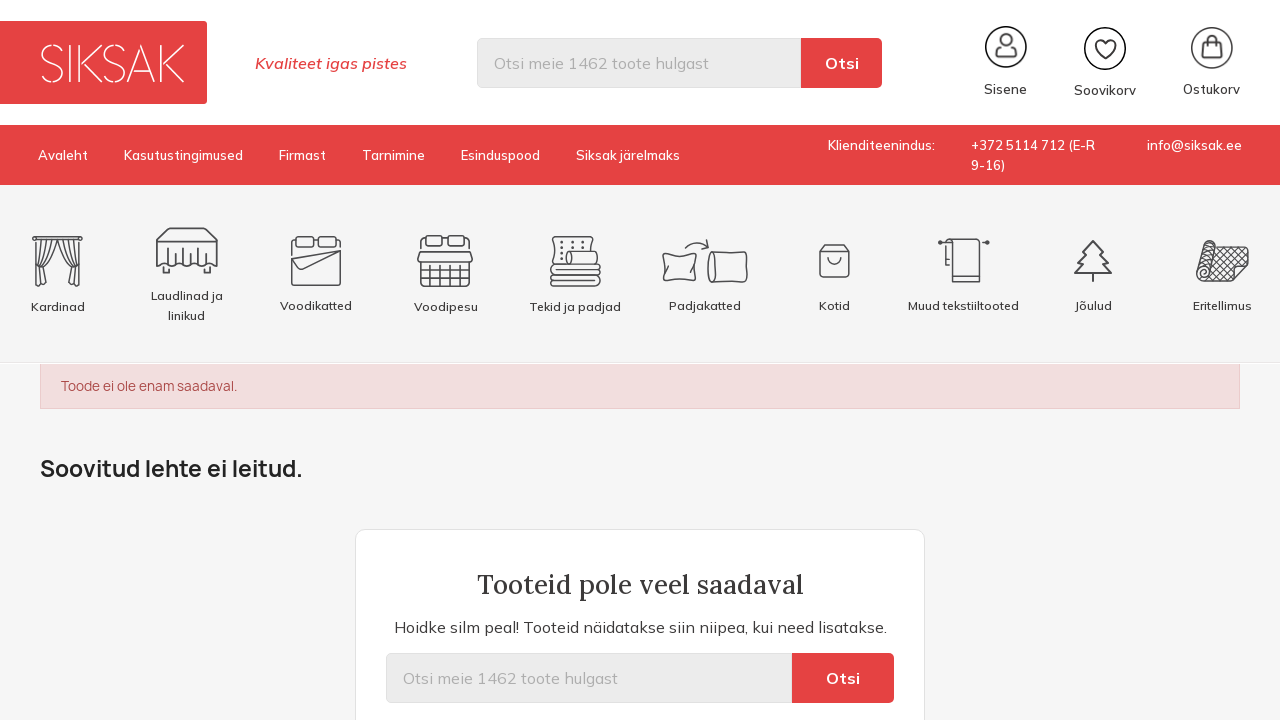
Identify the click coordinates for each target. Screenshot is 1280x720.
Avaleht (63, 155)
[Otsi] (639, 63)
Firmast (302, 155)
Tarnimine (393, 155)
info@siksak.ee (1194, 145)
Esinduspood (500, 155)
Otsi (842, 63)
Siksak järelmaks (628, 155)
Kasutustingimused (183, 155)
